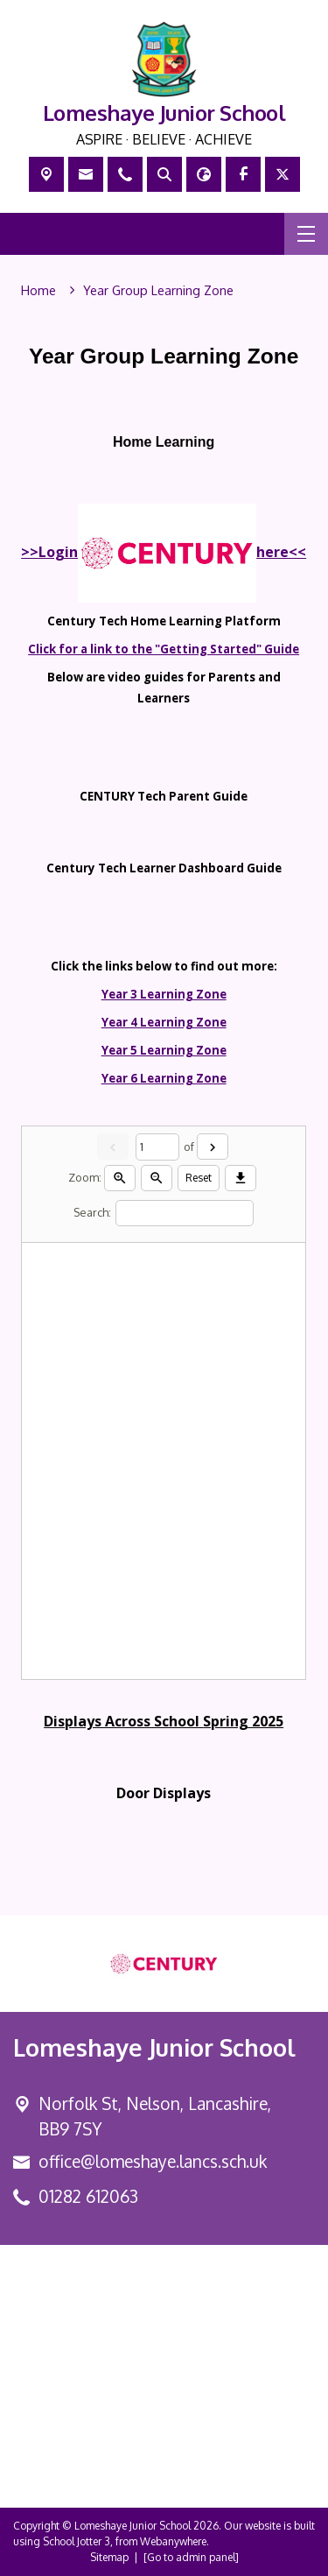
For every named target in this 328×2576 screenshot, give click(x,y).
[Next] (212, 1147)
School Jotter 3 (76, 2541)
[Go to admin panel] (191, 2557)
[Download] (241, 1178)
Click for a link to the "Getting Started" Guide (164, 649)
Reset (199, 1177)
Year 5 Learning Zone (164, 1050)
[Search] (185, 1213)
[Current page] (157, 1147)
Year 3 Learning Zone (164, 994)
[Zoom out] (157, 1178)
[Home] (38, 290)
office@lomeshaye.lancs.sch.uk (152, 2161)
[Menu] (306, 234)
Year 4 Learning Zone (164, 1022)
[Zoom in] (120, 1178)
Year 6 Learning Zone (164, 1078)
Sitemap (109, 2557)
